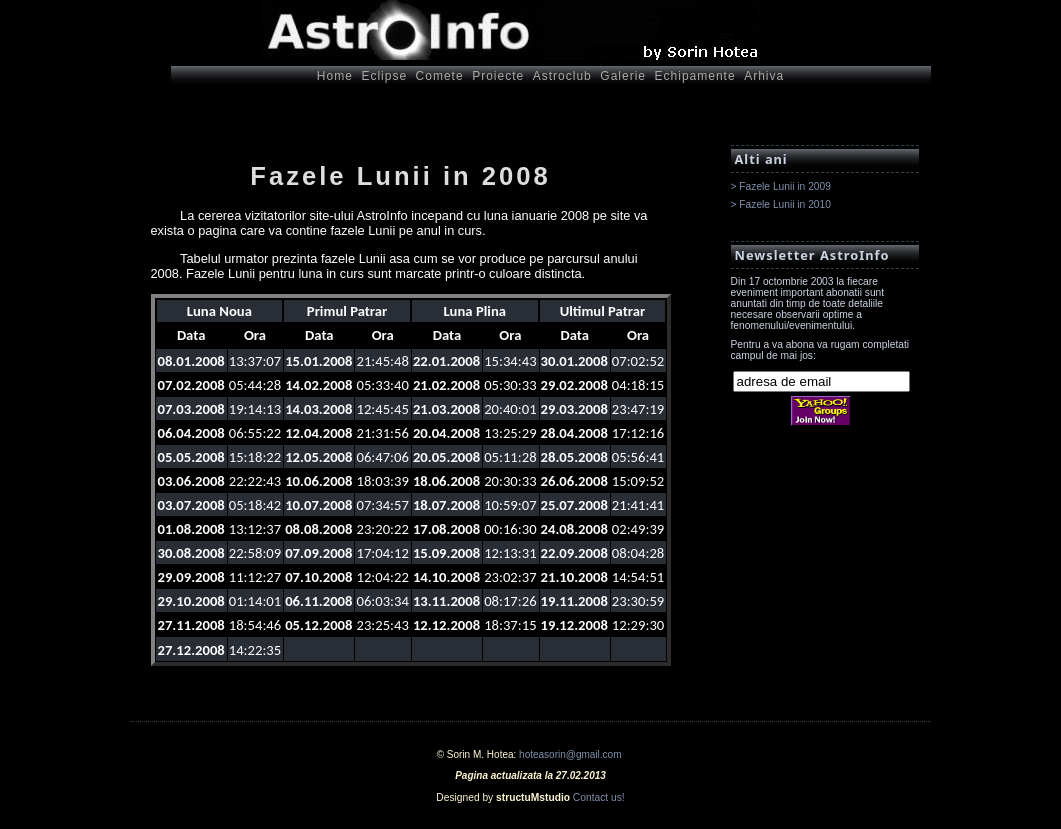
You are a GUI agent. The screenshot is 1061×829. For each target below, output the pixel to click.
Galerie (623, 76)
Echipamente (695, 76)
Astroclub (562, 76)
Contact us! (599, 797)
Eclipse (384, 76)
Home (335, 76)
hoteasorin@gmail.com (570, 754)
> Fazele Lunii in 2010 (781, 204)
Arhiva (764, 76)
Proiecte (498, 76)
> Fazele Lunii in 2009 (781, 186)
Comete (440, 76)
